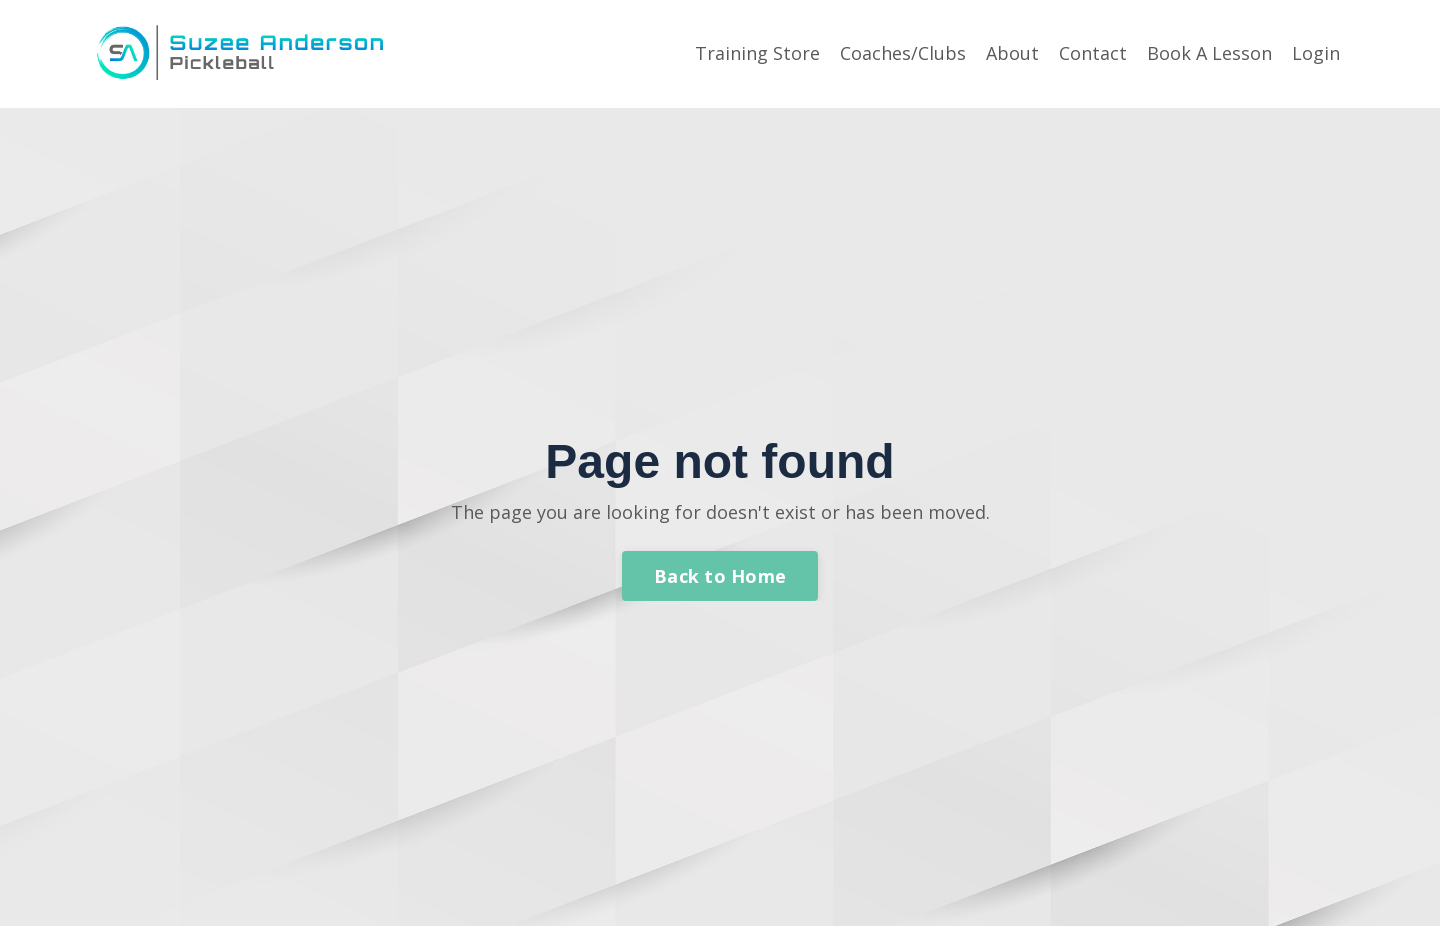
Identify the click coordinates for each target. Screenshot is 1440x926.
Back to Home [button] (720, 576)
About (1012, 53)
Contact (1093, 53)
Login (1316, 53)
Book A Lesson (1209, 53)
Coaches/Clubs (903, 53)
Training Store (757, 53)
